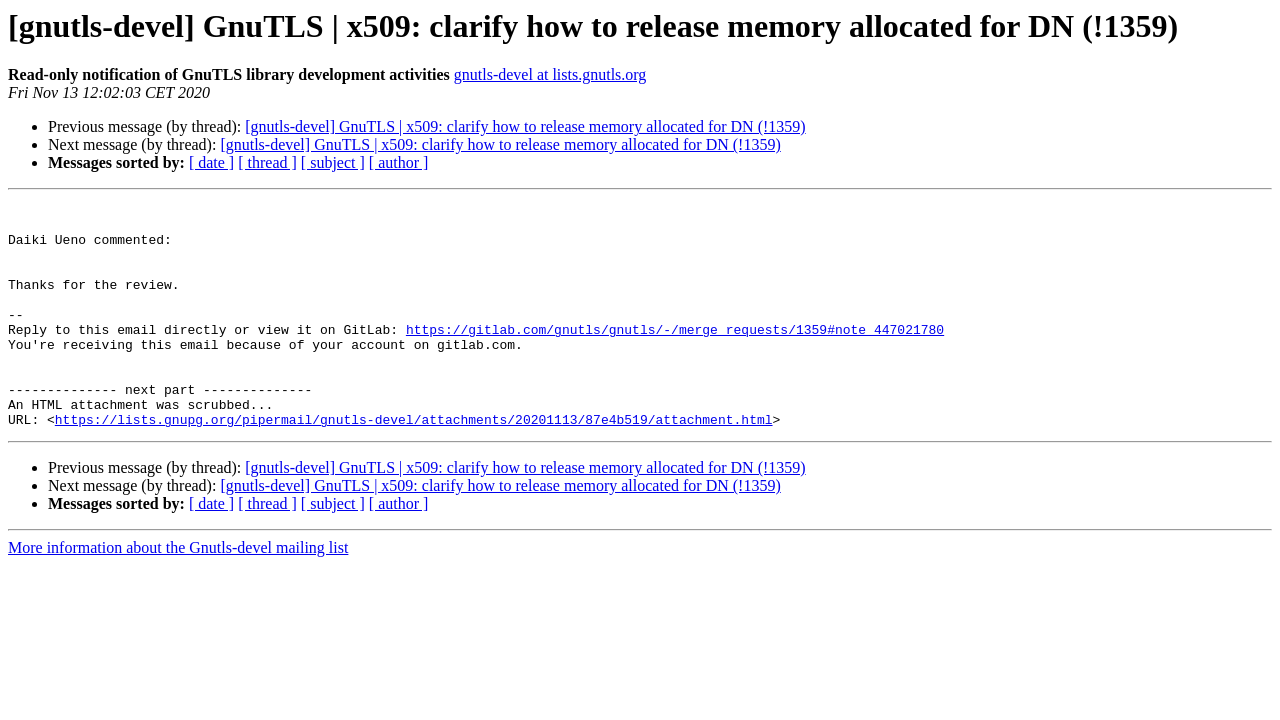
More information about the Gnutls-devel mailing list (178, 592)
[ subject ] (333, 162)
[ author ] (399, 162)
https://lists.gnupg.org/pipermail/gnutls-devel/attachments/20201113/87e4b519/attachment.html (414, 464)
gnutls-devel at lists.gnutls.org (550, 74)
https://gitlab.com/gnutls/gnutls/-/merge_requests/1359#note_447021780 (675, 356)
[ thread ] (267, 162)
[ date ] (211, 162)
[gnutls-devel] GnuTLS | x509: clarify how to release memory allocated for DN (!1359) (525, 126)
